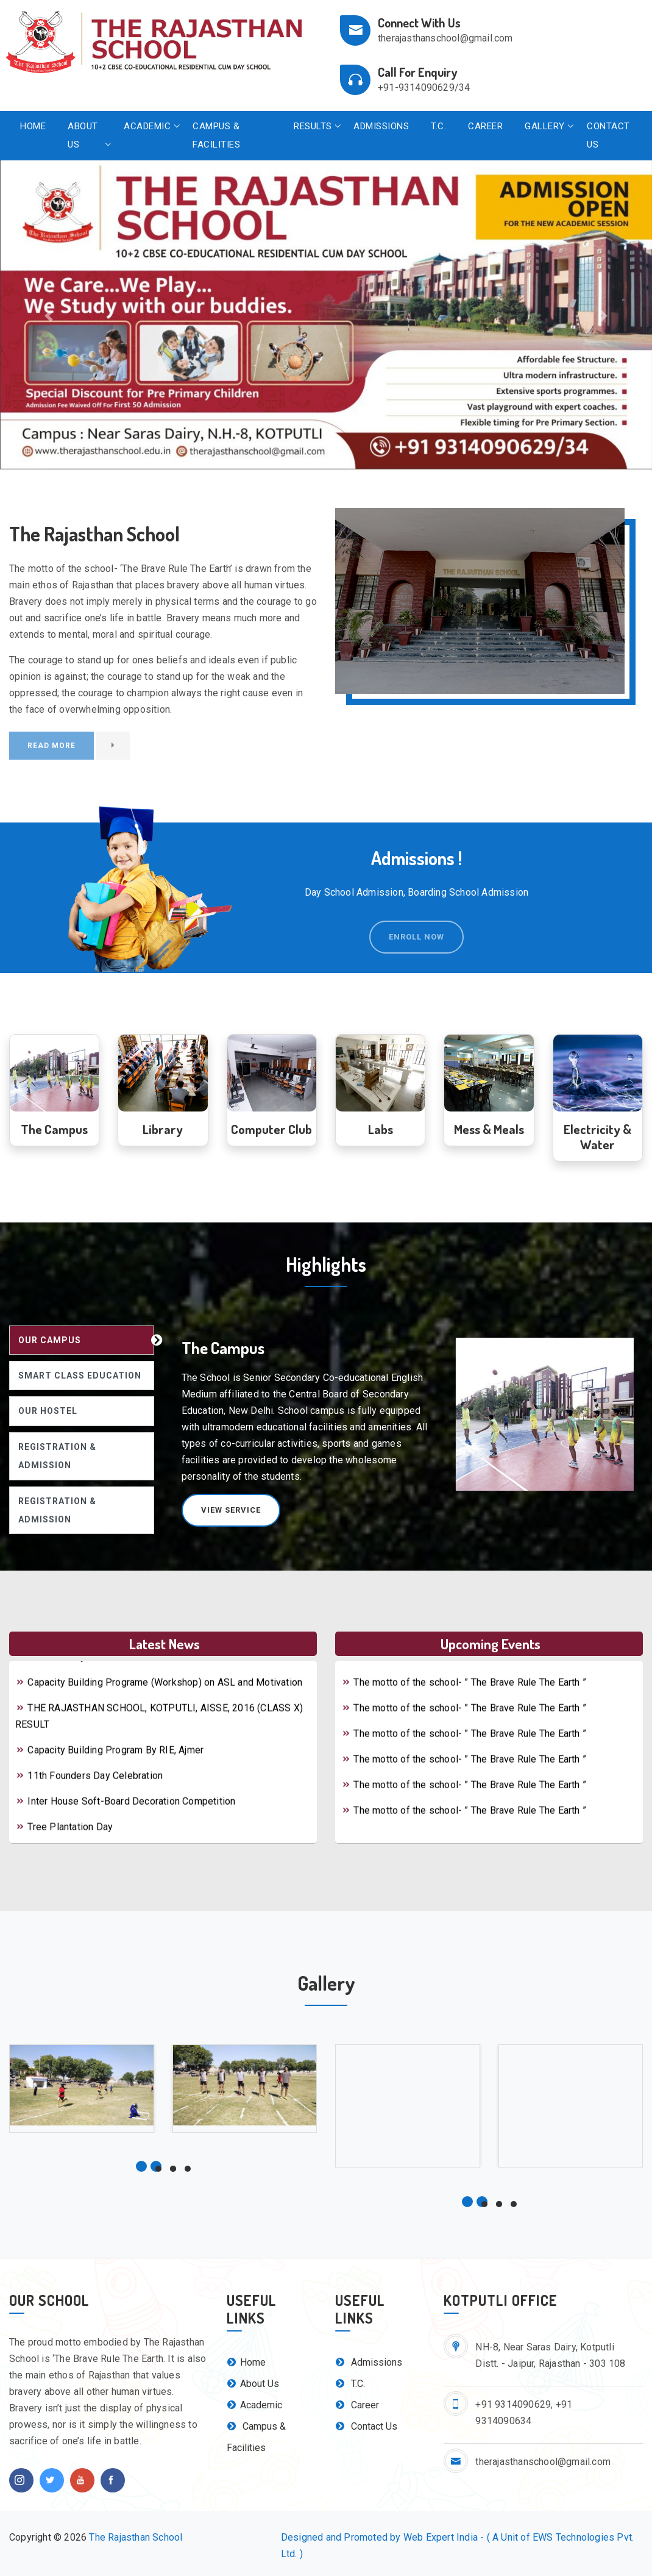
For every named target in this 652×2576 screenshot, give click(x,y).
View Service (231, 1510)
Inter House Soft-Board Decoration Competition (125, 1811)
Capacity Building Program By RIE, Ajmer (109, 1760)
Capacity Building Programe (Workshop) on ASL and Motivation (158, 1692)
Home (33, 126)
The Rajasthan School (135, 2537)
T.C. (438, 126)
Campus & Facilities (216, 135)
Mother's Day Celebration (76, 1666)
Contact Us (608, 135)
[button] (49, 315)
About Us (83, 135)
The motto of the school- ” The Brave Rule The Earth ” (463, 1666)
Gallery (545, 126)
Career (485, 126)
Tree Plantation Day (64, 1837)
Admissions (381, 126)
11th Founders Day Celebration (89, 1785)
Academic (147, 126)
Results (313, 126)
